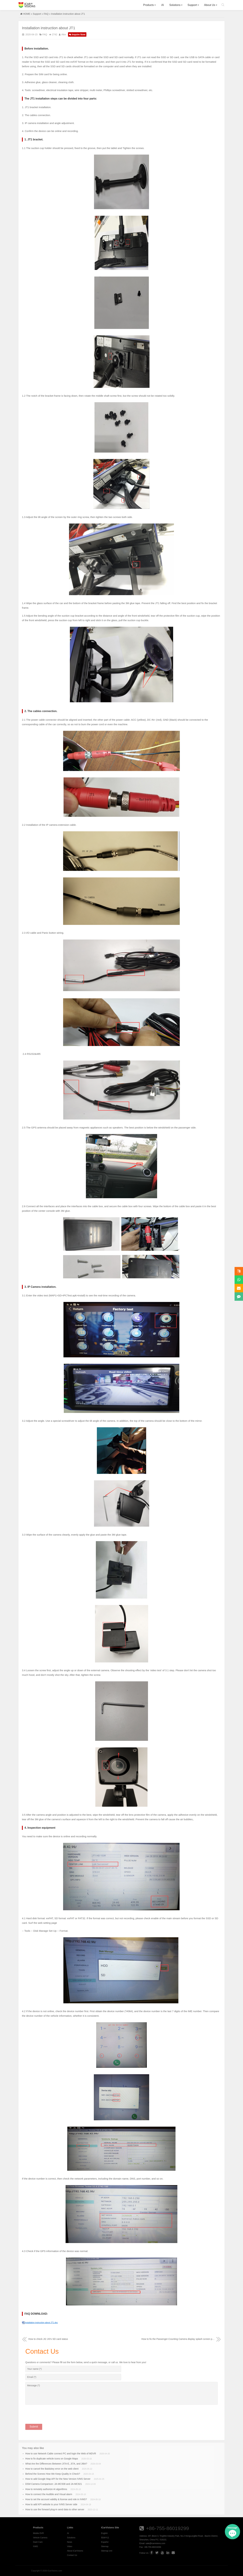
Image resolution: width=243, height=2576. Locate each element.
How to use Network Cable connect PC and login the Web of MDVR (60, 2453)
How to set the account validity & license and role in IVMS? (56, 2499)
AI (162, 5)
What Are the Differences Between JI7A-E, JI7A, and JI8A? (56, 2463)
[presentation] (51, 2412)
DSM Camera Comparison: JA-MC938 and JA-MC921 (53, 2484)
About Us (209, 5)
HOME (26, 14)
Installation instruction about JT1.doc (41, 2322)
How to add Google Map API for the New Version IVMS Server (57, 2479)
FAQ (46, 14)
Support (192, 5)
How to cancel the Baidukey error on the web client (51, 2468)
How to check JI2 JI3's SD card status (45, 2339)
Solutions (174, 5)
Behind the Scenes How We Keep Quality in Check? (52, 2473)
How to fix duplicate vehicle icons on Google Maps (51, 2458)
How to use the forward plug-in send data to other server (54, 2509)
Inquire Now (77, 34)
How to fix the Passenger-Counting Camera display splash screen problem (181, 2339)
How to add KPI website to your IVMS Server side (51, 2504)
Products (148, 5)
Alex (63, 34)
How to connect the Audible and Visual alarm (48, 2494)
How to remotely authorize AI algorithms (46, 2489)
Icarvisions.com (27, 5)
